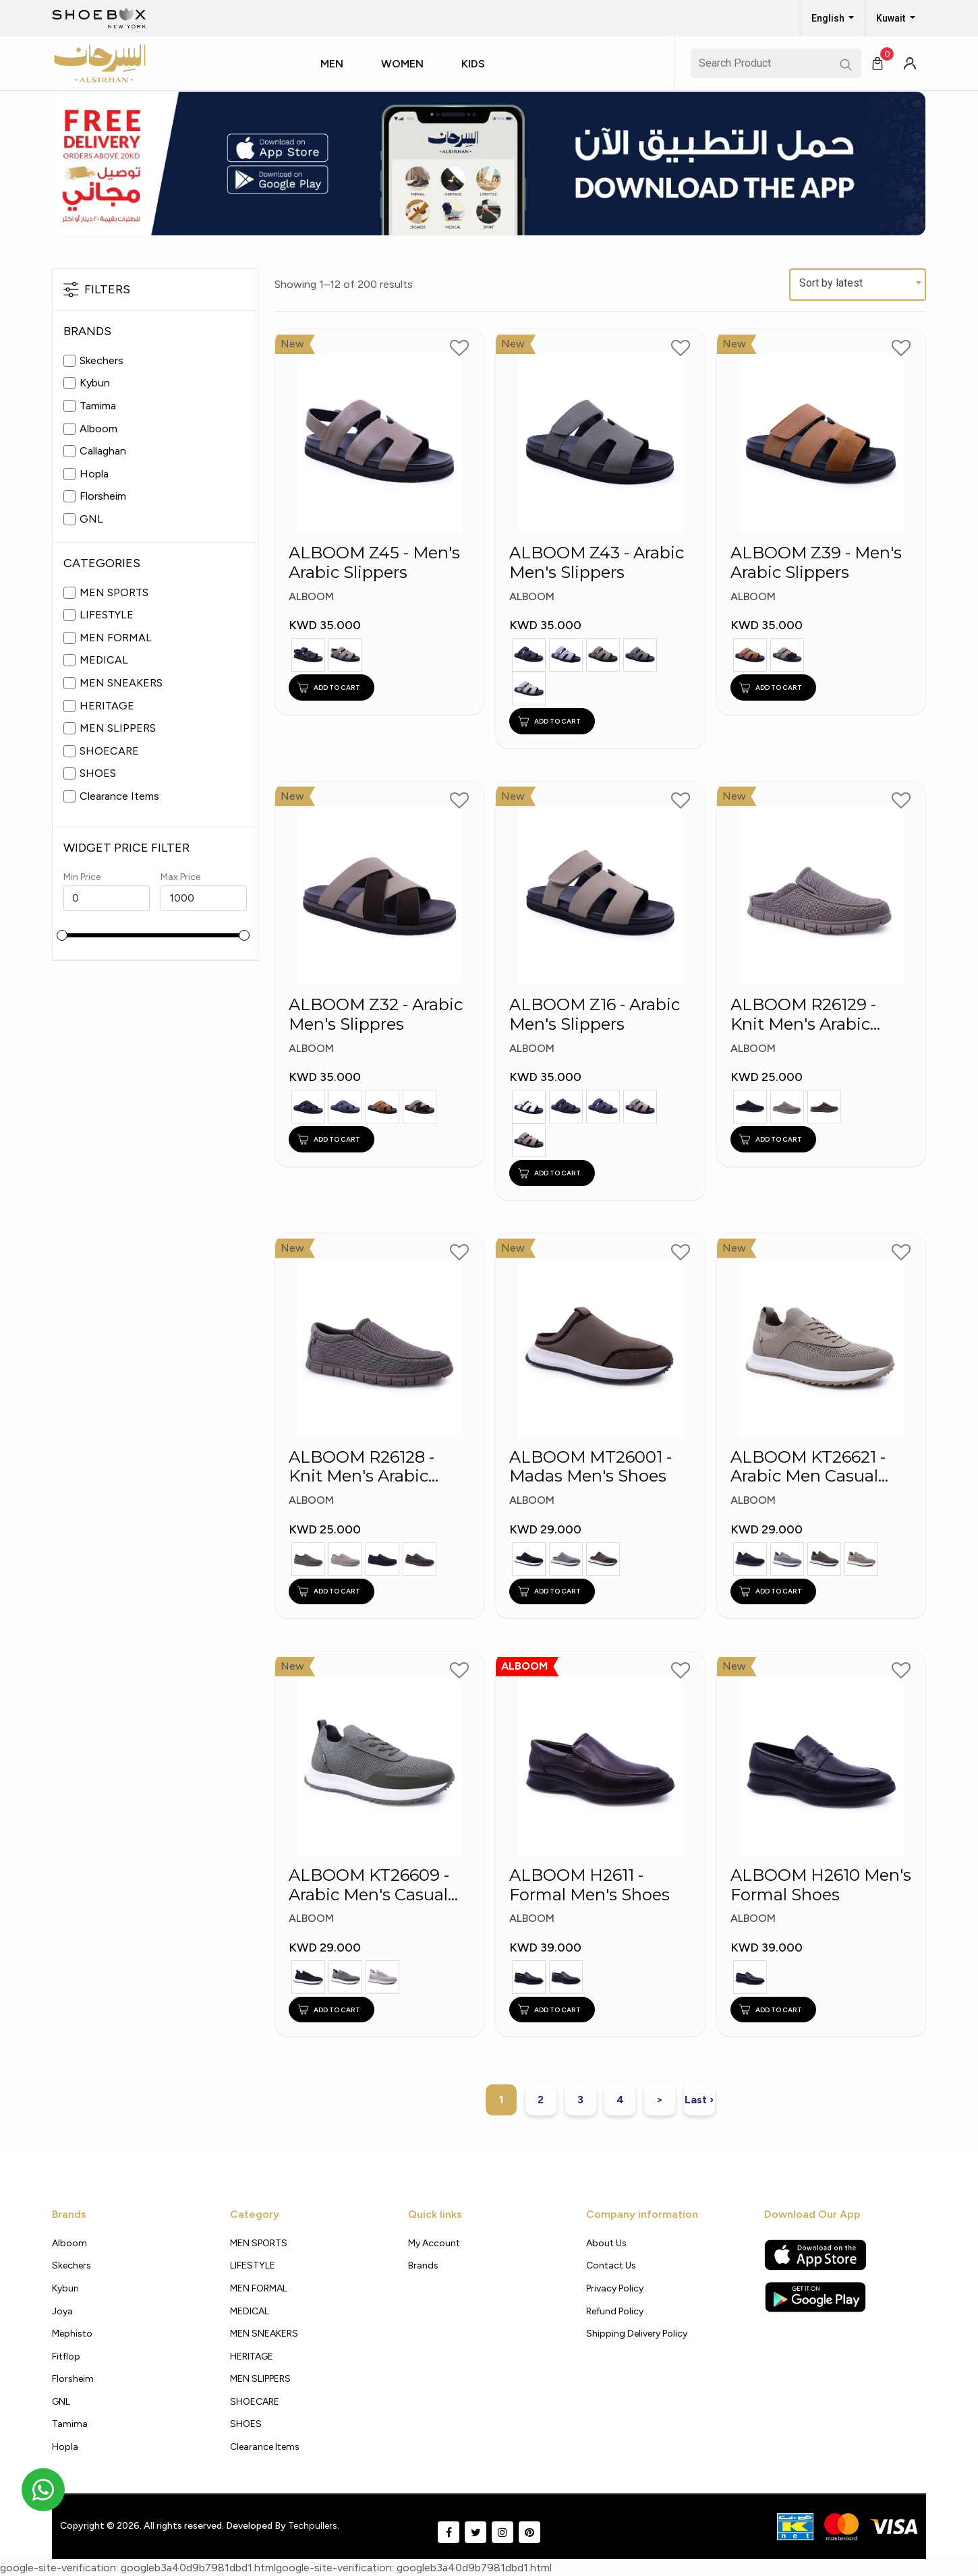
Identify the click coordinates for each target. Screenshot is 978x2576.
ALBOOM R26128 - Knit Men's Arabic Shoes (361, 1469)
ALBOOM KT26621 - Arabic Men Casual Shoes (808, 1469)
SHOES (98, 773)
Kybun (95, 382)
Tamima (98, 405)
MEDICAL (104, 659)
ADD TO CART (328, 687)
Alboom (98, 428)
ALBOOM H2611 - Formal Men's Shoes (589, 1887)
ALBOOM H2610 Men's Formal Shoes (820, 1887)
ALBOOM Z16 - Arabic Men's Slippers (594, 1017)
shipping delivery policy (636, 2333)
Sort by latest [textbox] (831, 282)
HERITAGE (107, 705)
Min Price (81, 877)
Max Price (180, 877)
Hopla (94, 473)
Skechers (101, 360)
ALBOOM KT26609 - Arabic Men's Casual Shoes (369, 1887)
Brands (423, 2265)
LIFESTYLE (107, 614)
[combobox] (857, 284)
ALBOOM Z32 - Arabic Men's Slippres (376, 1017)
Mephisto (72, 2333)
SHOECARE (109, 750)
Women (402, 63)
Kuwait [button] (891, 18)
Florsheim (103, 496)
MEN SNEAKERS (121, 682)
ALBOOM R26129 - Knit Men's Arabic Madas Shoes (803, 1017)
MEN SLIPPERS (118, 728)
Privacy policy (614, 2288)
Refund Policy (614, 2311)
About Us (606, 2243)
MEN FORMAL (116, 637)
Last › (699, 2099)
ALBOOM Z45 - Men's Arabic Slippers (374, 563)
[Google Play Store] (815, 2296)
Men (331, 63)
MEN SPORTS (114, 592)
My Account (434, 2243)
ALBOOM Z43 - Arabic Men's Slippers (596, 563)
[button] (337, 76)
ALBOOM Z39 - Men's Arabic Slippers (816, 563)
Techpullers (312, 2525)
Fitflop (66, 2356)
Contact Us (611, 2265)
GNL (91, 519)
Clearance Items (119, 796)
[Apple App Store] (815, 2255)
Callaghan (103, 450)
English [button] (828, 18)
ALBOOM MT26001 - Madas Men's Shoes (590, 1469)
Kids (473, 63)
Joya (62, 2311)
